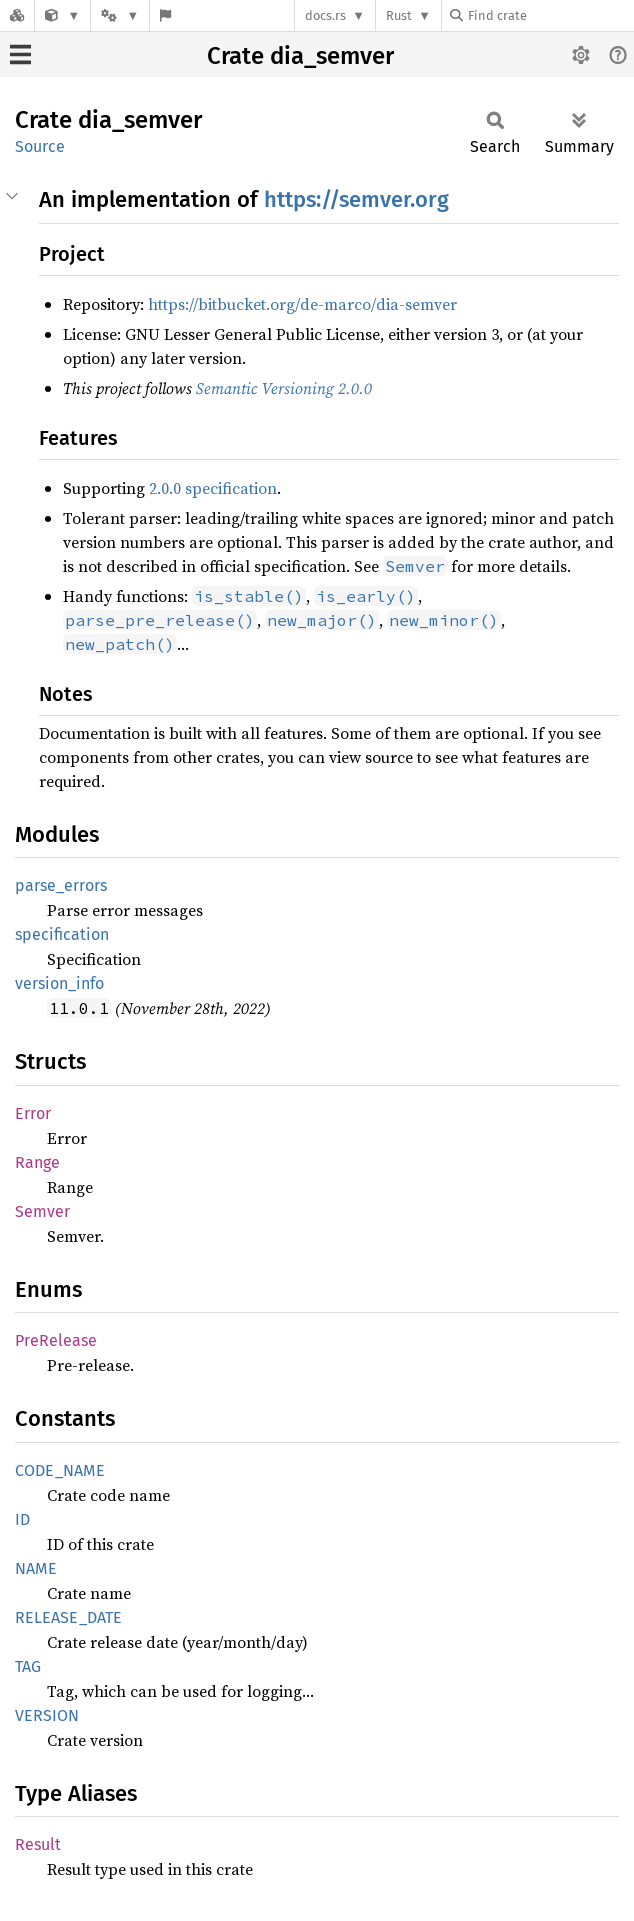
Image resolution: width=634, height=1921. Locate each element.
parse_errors (61, 885)
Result (38, 1844)
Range (37, 1162)
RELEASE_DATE (68, 1617)
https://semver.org (356, 199)
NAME (36, 1568)
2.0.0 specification (213, 488)
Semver (42, 1211)
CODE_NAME (60, 1470)
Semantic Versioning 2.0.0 (284, 388)
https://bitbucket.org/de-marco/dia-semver (302, 304)
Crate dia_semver (300, 56)
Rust (399, 15)
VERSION (47, 1715)
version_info (59, 983)
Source (40, 146)
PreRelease (56, 1340)
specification (62, 934)
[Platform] (120, 15)
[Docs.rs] (17, 15)
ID (22, 1519)
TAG (28, 1666)
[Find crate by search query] (550, 15)
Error (33, 1113)
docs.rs (325, 15)
